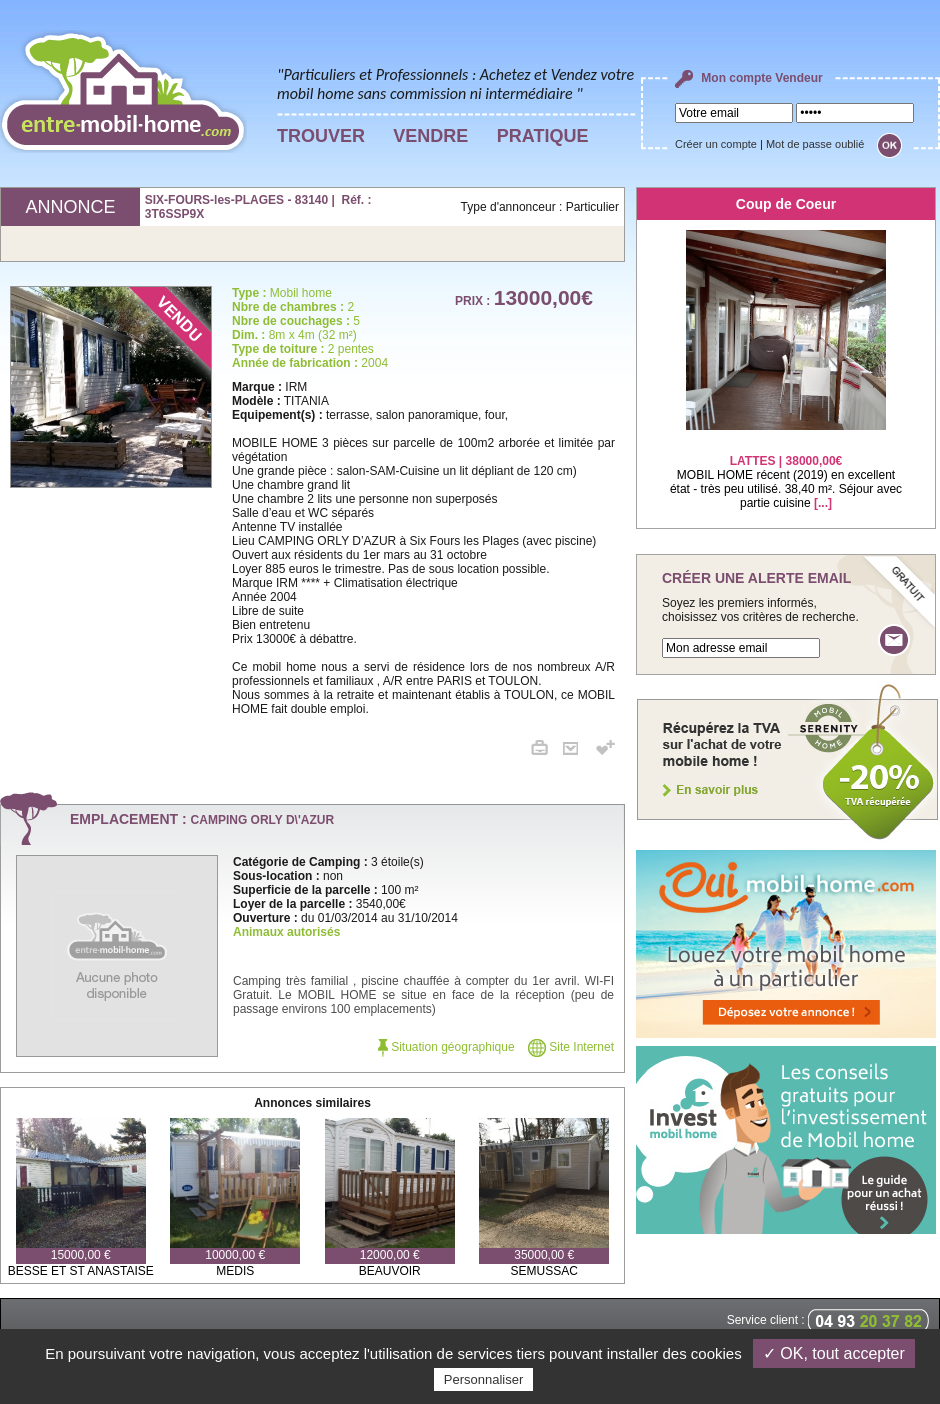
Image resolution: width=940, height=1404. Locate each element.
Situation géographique (446, 1047)
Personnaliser (484, 1379)
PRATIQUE (543, 136)
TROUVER (321, 136)
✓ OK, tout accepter (834, 1353)
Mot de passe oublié (815, 144)
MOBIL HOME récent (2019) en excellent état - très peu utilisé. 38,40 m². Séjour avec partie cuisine (786, 469)
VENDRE (430, 136)
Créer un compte (716, 144)
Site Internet (571, 1047)
